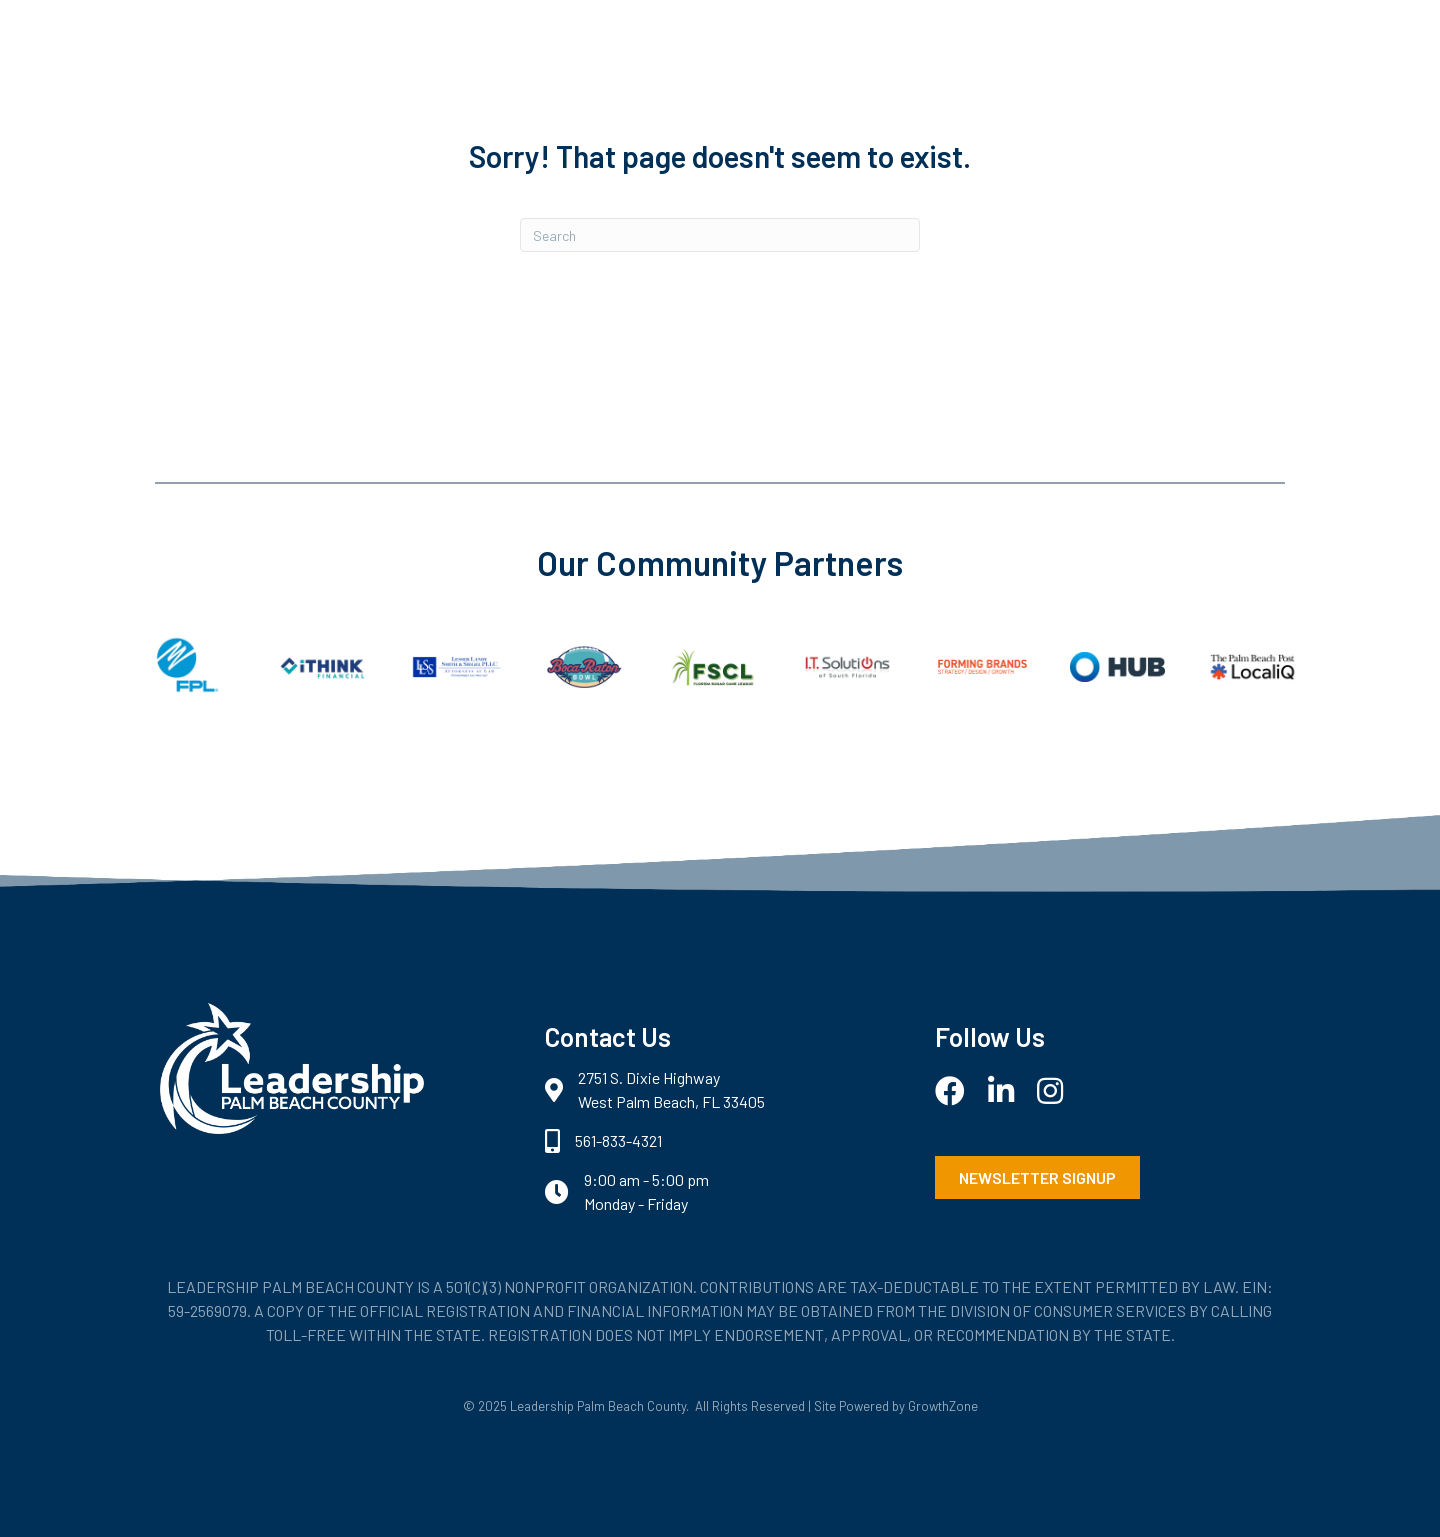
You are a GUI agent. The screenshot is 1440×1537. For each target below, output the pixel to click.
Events (1037, 137)
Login (1242, 137)
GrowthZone (943, 1406)
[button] (1037, 1177)
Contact (1143, 137)
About (817, 137)
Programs (925, 137)
